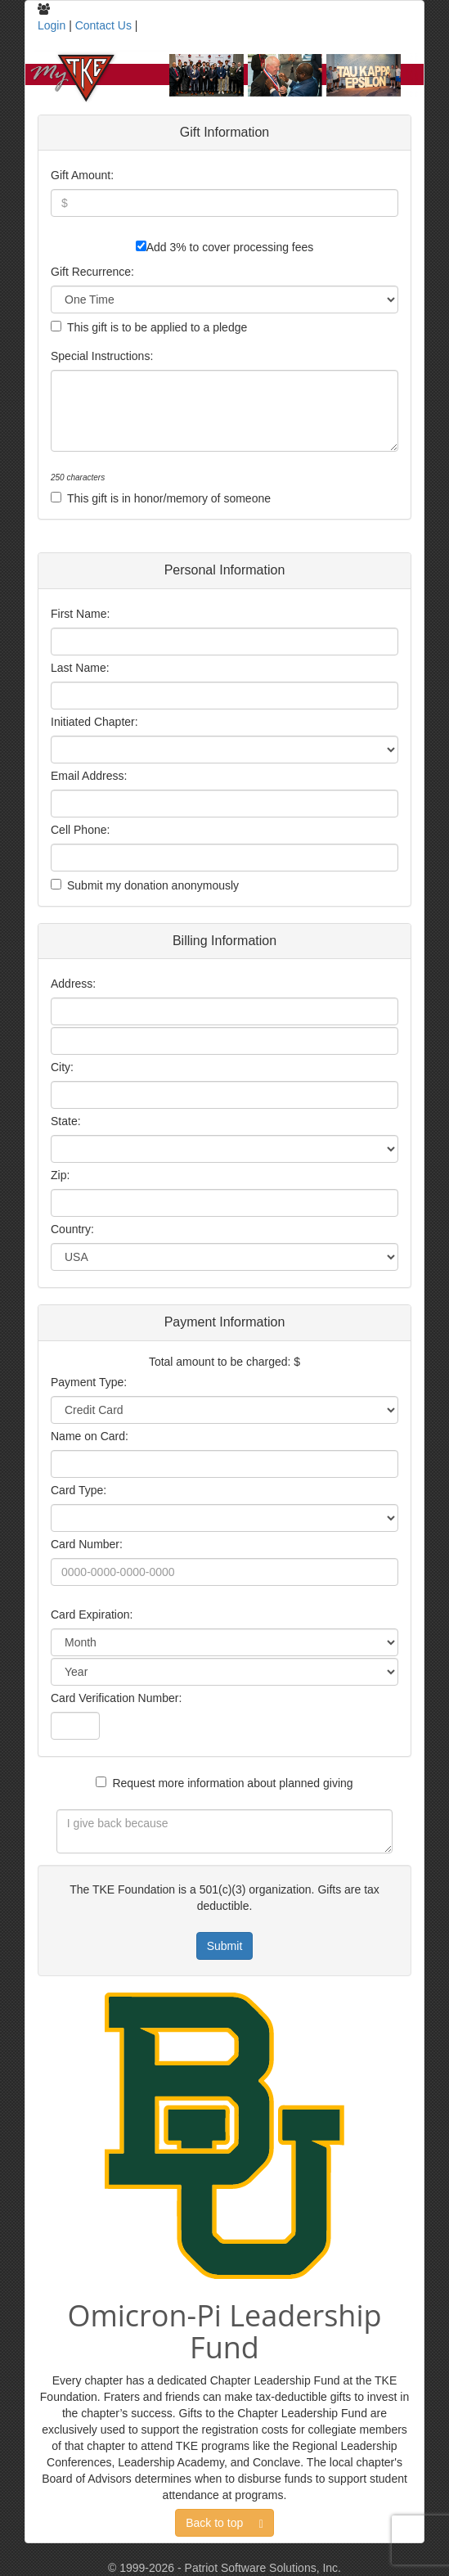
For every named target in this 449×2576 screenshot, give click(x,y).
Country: (72, 1229)
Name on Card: (89, 1436)
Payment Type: (89, 1382)
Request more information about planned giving (232, 1783)
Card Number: (87, 1544)
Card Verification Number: (116, 1698)
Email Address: (89, 775)
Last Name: (80, 667)
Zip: (60, 1175)
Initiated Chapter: (94, 721)
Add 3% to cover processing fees (230, 247)
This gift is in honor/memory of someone (169, 498)
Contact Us (103, 25)
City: (62, 1067)
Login (51, 25)
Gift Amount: (82, 175)
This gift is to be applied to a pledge (157, 327)
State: (66, 1121)
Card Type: (78, 1490)
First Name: (80, 613)
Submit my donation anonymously (153, 885)
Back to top (224, 2523)
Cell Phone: (80, 829)
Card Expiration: (91, 1614)
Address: (73, 983)
